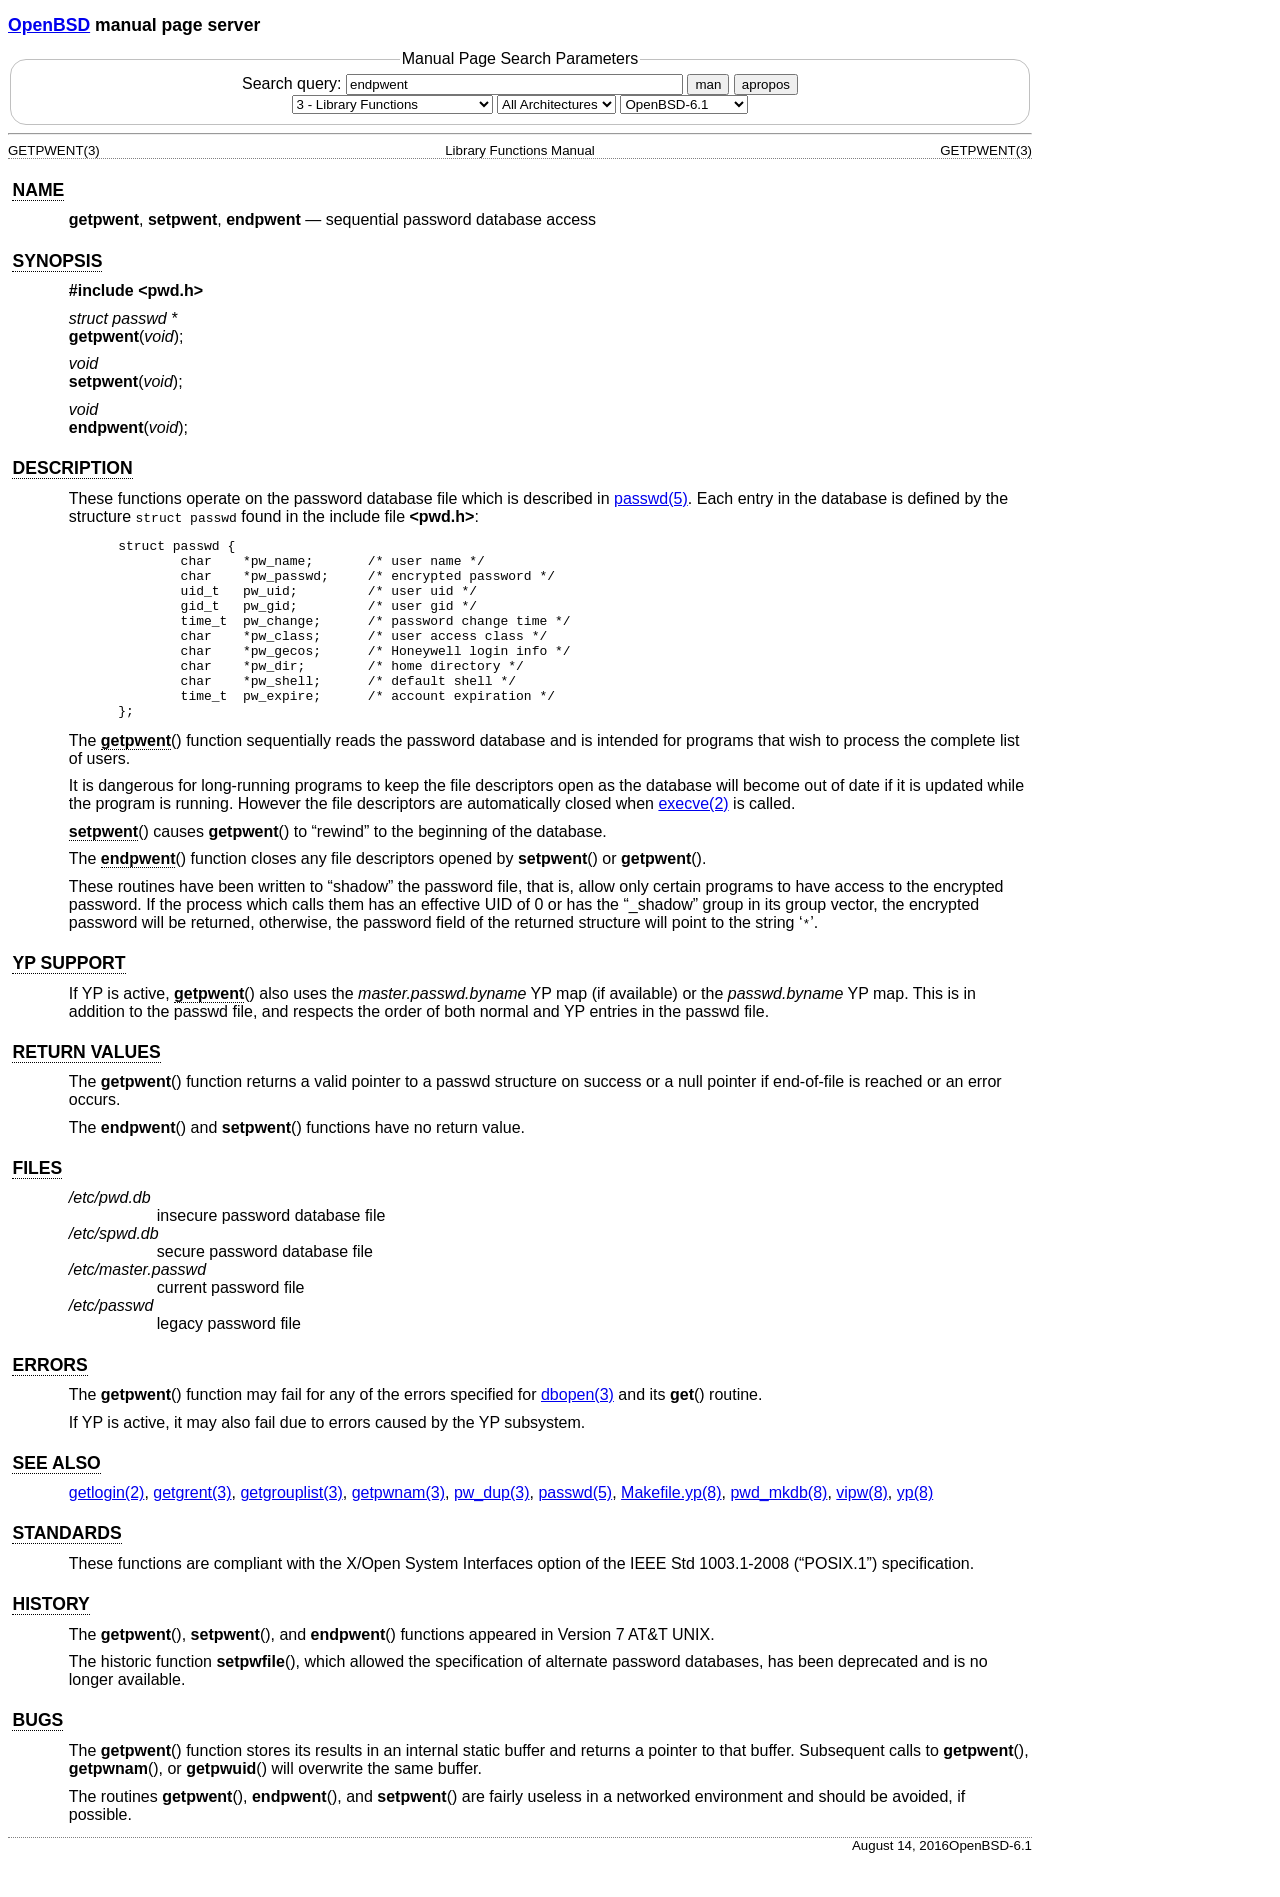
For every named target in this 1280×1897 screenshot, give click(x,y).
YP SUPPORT (68, 999)
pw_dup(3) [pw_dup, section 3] (492, 1528)
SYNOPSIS (57, 261)
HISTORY (50, 1640)
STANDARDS (66, 1569)
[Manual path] (684, 104)
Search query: (465, 83)
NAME (38, 190)
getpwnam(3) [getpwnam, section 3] (398, 1528)
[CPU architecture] (556, 104)
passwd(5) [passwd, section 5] (651, 498)
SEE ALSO (56, 1499)
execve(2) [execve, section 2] (693, 839)
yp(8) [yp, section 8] (915, 1528)
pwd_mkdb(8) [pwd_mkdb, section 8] (778, 1528)
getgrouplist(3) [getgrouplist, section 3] (291, 1528)
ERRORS (49, 1401)
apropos (766, 84)
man (708, 84)
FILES (37, 1204)
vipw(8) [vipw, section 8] (862, 1528)
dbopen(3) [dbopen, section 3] (577, 1430)
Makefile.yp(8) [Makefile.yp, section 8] (671, 1528)
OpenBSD (49, 25)
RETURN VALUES (86, 1088)
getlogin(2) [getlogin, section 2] (107, 1528)
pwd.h (171, 290)
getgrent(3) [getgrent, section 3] (192, 1528)
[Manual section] (392, 104)
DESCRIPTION (72, 468)
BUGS (37, 1756)
